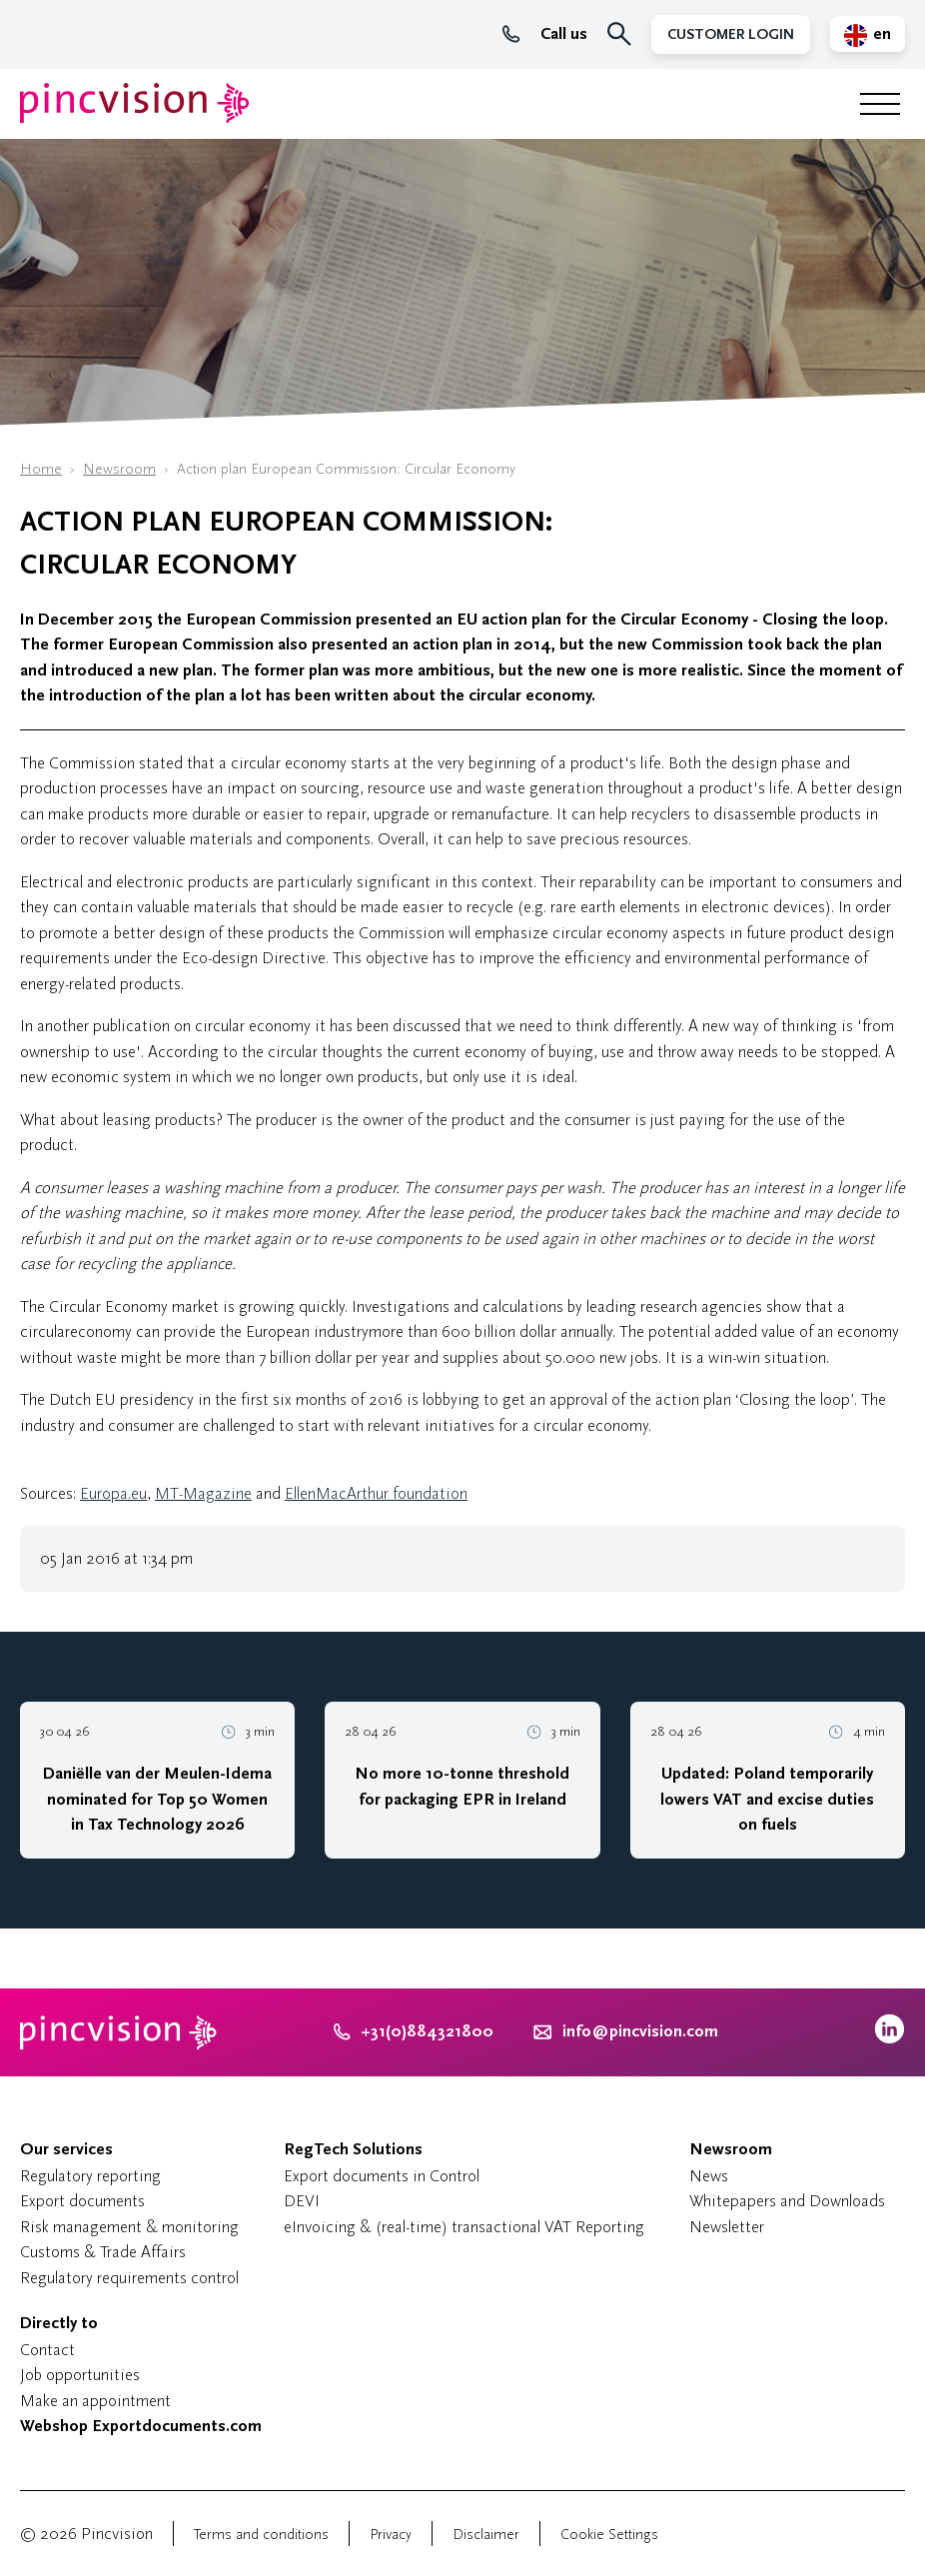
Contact (47, 2349)
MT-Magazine (203, 1493)
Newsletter (726, 2226)
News (708, 2175)
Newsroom (119, 469)
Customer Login (730, 34)
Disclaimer (486, 2534)
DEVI (302, 2200)
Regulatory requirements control (129, 2277)
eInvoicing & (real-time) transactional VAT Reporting (464, 2226)
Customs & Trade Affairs (103, 2251)
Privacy (391, 2534)
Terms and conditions (261, 2534)
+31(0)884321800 (413, 2031)
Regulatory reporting (90, 2175)
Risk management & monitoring (129, 2226)
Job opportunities (80, 2374)
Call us (544, 34)
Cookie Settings (609, 2534)
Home (41, 469)
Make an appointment (95, 2400)
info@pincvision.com (640, 2031)
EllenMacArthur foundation (376, 1493)
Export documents (82, 2200)
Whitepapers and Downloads (787, 2200)
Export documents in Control (381, 2175)
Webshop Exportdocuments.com (141, 2426)
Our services (66, 2149)
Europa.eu (113, 1493)
